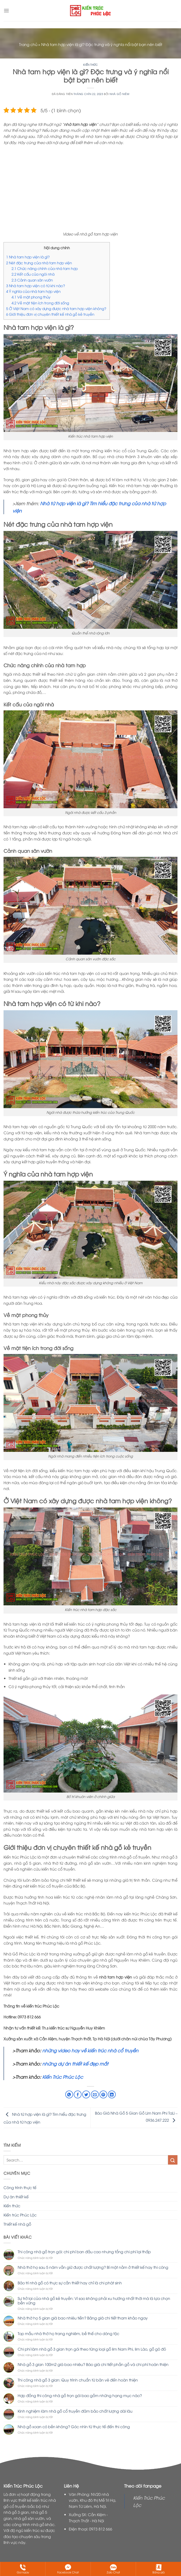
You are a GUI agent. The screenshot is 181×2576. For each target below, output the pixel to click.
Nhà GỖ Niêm (119, 93)
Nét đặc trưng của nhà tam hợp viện (39, 262)
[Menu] (6, 10)
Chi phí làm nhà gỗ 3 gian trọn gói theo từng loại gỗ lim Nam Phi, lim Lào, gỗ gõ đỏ (92, 2349)
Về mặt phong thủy (31, 296)
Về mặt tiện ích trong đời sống (40, 302)
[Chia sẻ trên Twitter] (86, 2094)
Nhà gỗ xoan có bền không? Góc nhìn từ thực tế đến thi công (74, 2426)
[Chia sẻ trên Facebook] (78, 2094)
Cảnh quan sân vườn (33, 279)
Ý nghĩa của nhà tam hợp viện (33, 291)
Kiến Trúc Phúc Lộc (62, 2077)
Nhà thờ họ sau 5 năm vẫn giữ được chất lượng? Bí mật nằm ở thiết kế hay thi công (93, 2267)
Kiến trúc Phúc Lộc (20, 2214)
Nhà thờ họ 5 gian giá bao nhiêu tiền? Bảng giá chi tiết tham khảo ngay (83, 2318)
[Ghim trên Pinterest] (103, 2094)
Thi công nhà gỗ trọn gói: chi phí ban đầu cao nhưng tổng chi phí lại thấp (84, 2251)
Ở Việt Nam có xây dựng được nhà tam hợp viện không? (56, 308)
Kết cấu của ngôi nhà (33, 274)
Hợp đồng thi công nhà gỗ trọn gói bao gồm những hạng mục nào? (80, 2395)
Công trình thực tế (20, 2187)
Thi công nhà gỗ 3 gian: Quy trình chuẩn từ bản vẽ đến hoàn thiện (78, 2380)
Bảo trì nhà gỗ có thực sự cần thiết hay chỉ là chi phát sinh (70, 2283)
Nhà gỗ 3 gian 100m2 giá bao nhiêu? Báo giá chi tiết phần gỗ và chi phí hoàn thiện (93, 2364)
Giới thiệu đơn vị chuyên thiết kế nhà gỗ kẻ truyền (50, 314)
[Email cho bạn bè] (95, 2094)
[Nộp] (172, 2159)
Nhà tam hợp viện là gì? (28, 256)
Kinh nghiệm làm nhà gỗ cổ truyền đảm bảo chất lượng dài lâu (75, 2411)
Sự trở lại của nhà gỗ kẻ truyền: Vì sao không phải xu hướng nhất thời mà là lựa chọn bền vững (94, 2300)
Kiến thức (90, 64)
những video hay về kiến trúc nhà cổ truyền (90, 2050)
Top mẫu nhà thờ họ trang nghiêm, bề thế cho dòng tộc (68, 2333)
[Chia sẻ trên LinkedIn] (112, 2094)
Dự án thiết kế (16, 2196)
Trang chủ (28, 44)
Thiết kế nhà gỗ (17, 2224)
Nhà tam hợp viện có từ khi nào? (36, 285)
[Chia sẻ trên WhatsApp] (69, 2094)
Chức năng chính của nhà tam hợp (45, 268)
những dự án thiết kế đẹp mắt (74, 2063)
